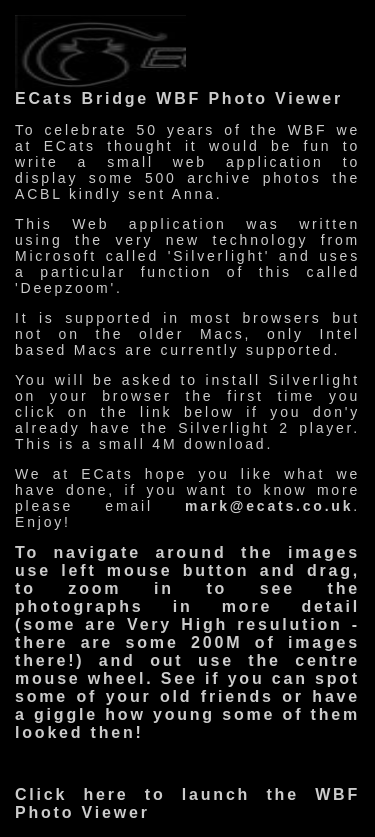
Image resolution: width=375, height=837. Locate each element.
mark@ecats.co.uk (269, 506)
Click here (72, 794)
